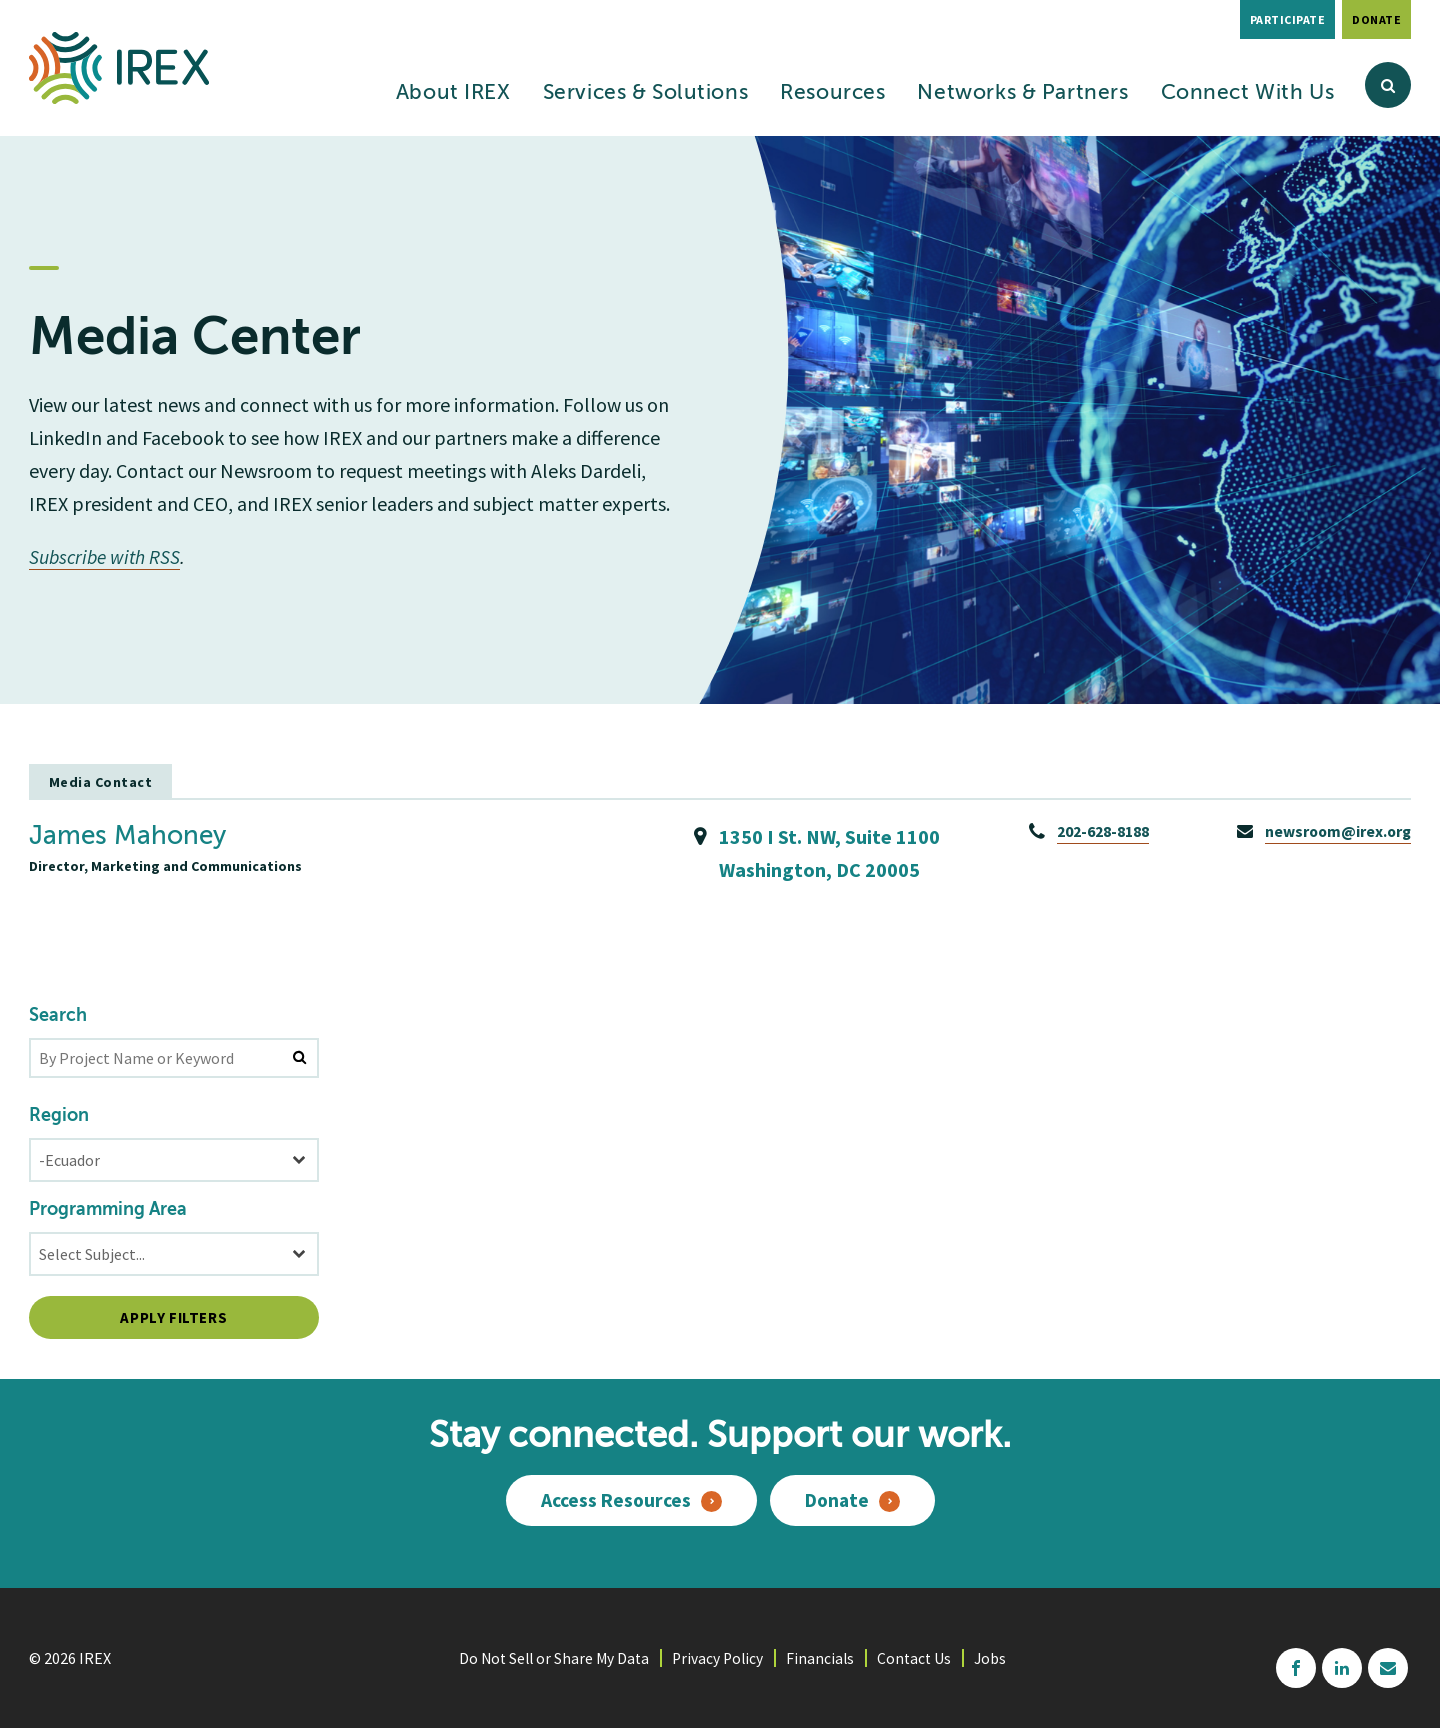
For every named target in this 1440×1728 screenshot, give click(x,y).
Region (59, 1115)
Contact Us (919, 1657)
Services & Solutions (646, 93)
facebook (1296, 1667)
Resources (832, 93)
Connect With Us (1248, 93)
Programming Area (108, 1209)
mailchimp (1388, 1667)
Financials (823, 1657)
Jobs (996, 1657)
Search (58, 1015)
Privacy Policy (719, 1657)
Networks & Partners (1022, 93)
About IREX (453, 93)
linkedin (1342, 1667)
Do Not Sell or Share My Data (551, 1657)
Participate (1288, 19)
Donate (1376, 19)
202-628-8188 (1099, 830)
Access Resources (614, 1500)
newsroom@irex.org (1336, 830)
